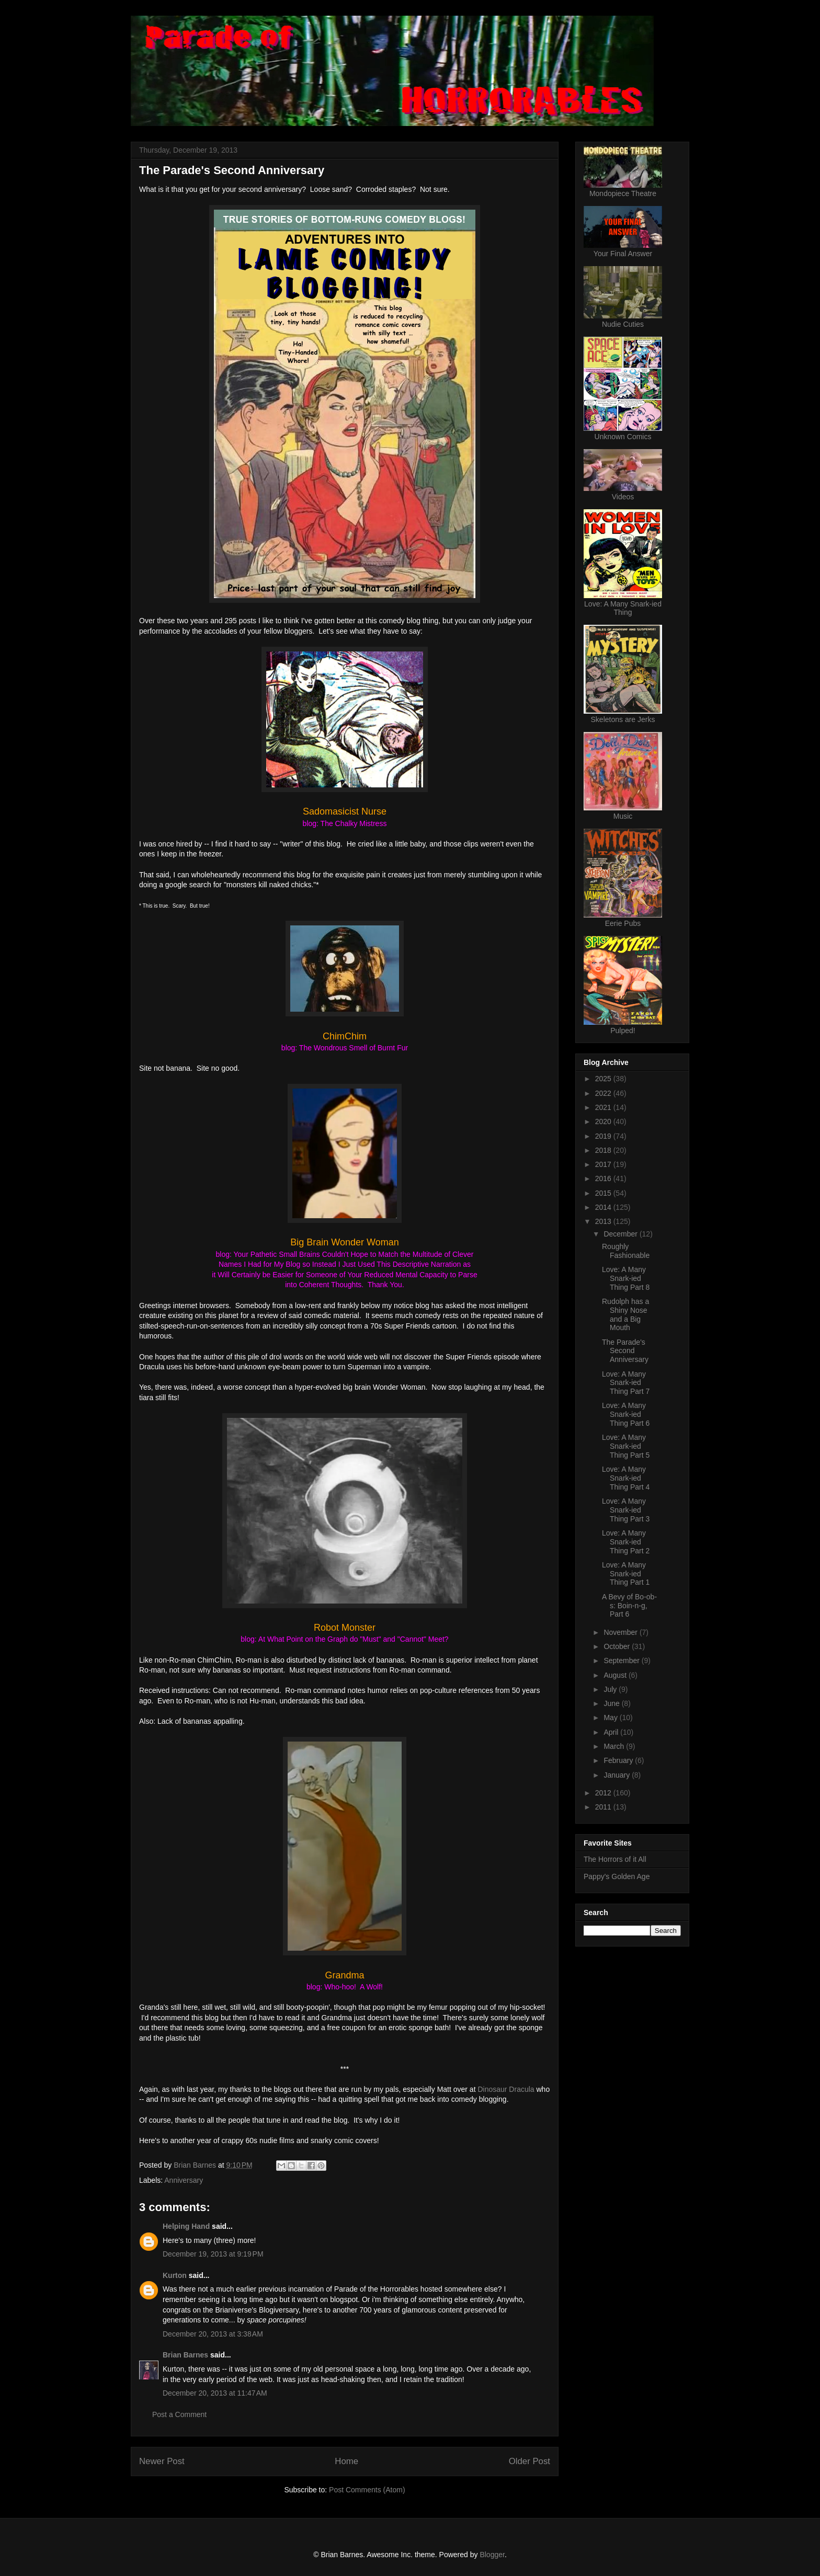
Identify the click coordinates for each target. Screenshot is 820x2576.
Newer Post (162, 2461)
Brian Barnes (185, 2355)
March (614, 1746)
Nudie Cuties (623, 324)
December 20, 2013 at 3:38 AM (213, 2334)
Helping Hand (186, 2226)
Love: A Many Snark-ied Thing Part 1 (626, 1574)
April (611, 1732)
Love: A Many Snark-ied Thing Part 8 (626, 1278)
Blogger (492, 2554)
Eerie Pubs (623, 923)
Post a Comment (179, 2414)
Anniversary (183, 2180)
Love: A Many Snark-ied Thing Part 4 (626, 1478)
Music (623, 816)
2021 (604, 1107)
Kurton (175, 2275)
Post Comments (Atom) (367, 2490)
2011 (604, 1807)
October (617, 1646)
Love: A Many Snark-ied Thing (623, 608)
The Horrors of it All (615, 1859)
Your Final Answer (623, 253)
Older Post (529, 2461)
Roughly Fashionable (626, 1251)
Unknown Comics (623, 436)
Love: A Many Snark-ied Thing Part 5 (626, 1446)
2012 (604, 1793)
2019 (604, 1136)
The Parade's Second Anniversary (625, 1351)
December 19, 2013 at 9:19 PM (213, 2254)
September (622, 1660)
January (617, 1775)
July (611, 1689)
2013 (604, 1221)
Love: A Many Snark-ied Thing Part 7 (626, 1383)
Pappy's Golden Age (617, 1876)
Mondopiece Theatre (622, 193)
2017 (604, 1164)
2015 (604, 1193)
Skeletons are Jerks (623, 719)
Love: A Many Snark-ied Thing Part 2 (626, 1542)
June (612, 1703)
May (611, 1717)
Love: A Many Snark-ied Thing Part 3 (626, 1510)
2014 (604, 1207)
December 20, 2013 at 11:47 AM (215, 2393)
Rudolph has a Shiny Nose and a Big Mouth (625, 1314)
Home (346, 2461)
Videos (623, 497)
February (619, 1760)
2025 (604, 1078)
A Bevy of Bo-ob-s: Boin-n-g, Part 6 (629, 1606)
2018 (604, 1150)
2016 (604, 1178)
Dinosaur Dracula (505, 2089)
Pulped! (622, 1030)
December (621, 1234)
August (615, 1675)
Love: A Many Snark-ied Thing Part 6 (626, 1414)
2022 (604, 1093)
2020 (604, 1121)
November (621, 1632)
